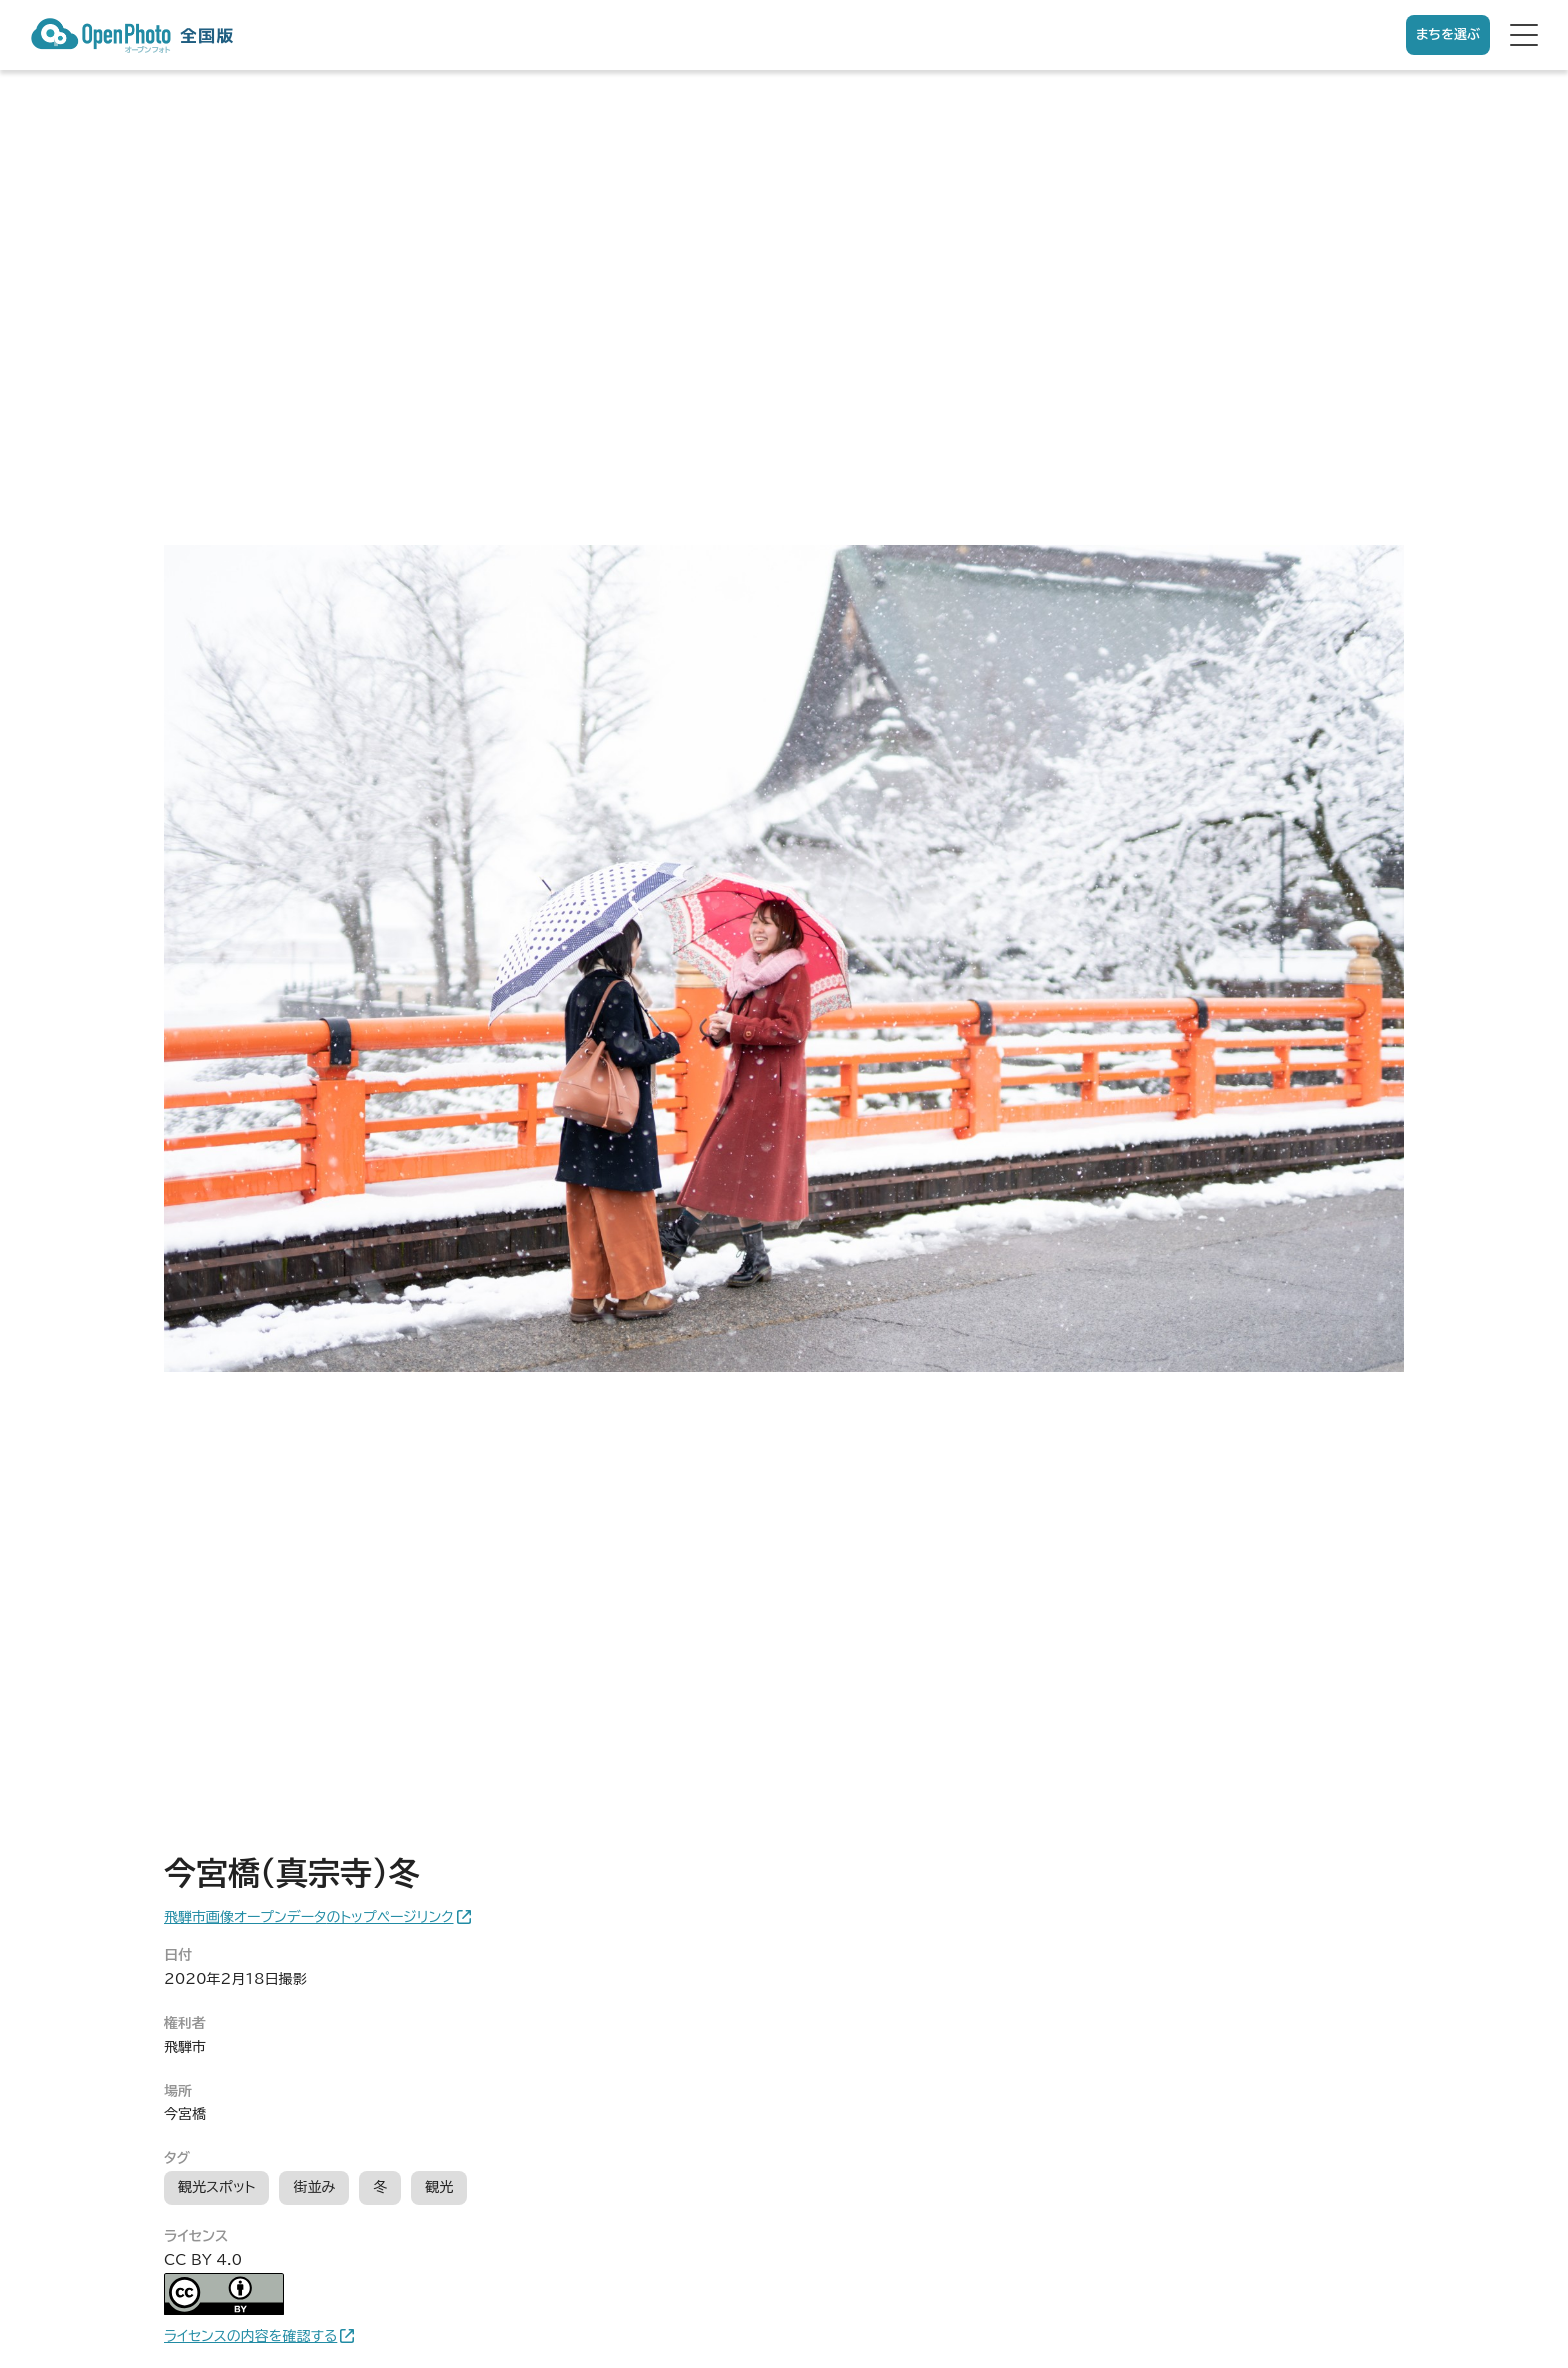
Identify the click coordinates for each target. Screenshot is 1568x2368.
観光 (439, 2187)
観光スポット (216, 2187)
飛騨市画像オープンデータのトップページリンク (309, 1917)
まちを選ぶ (1448, 34)
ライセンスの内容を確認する (250, 2336)
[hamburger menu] (1524, 35)
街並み (314, 2187)
